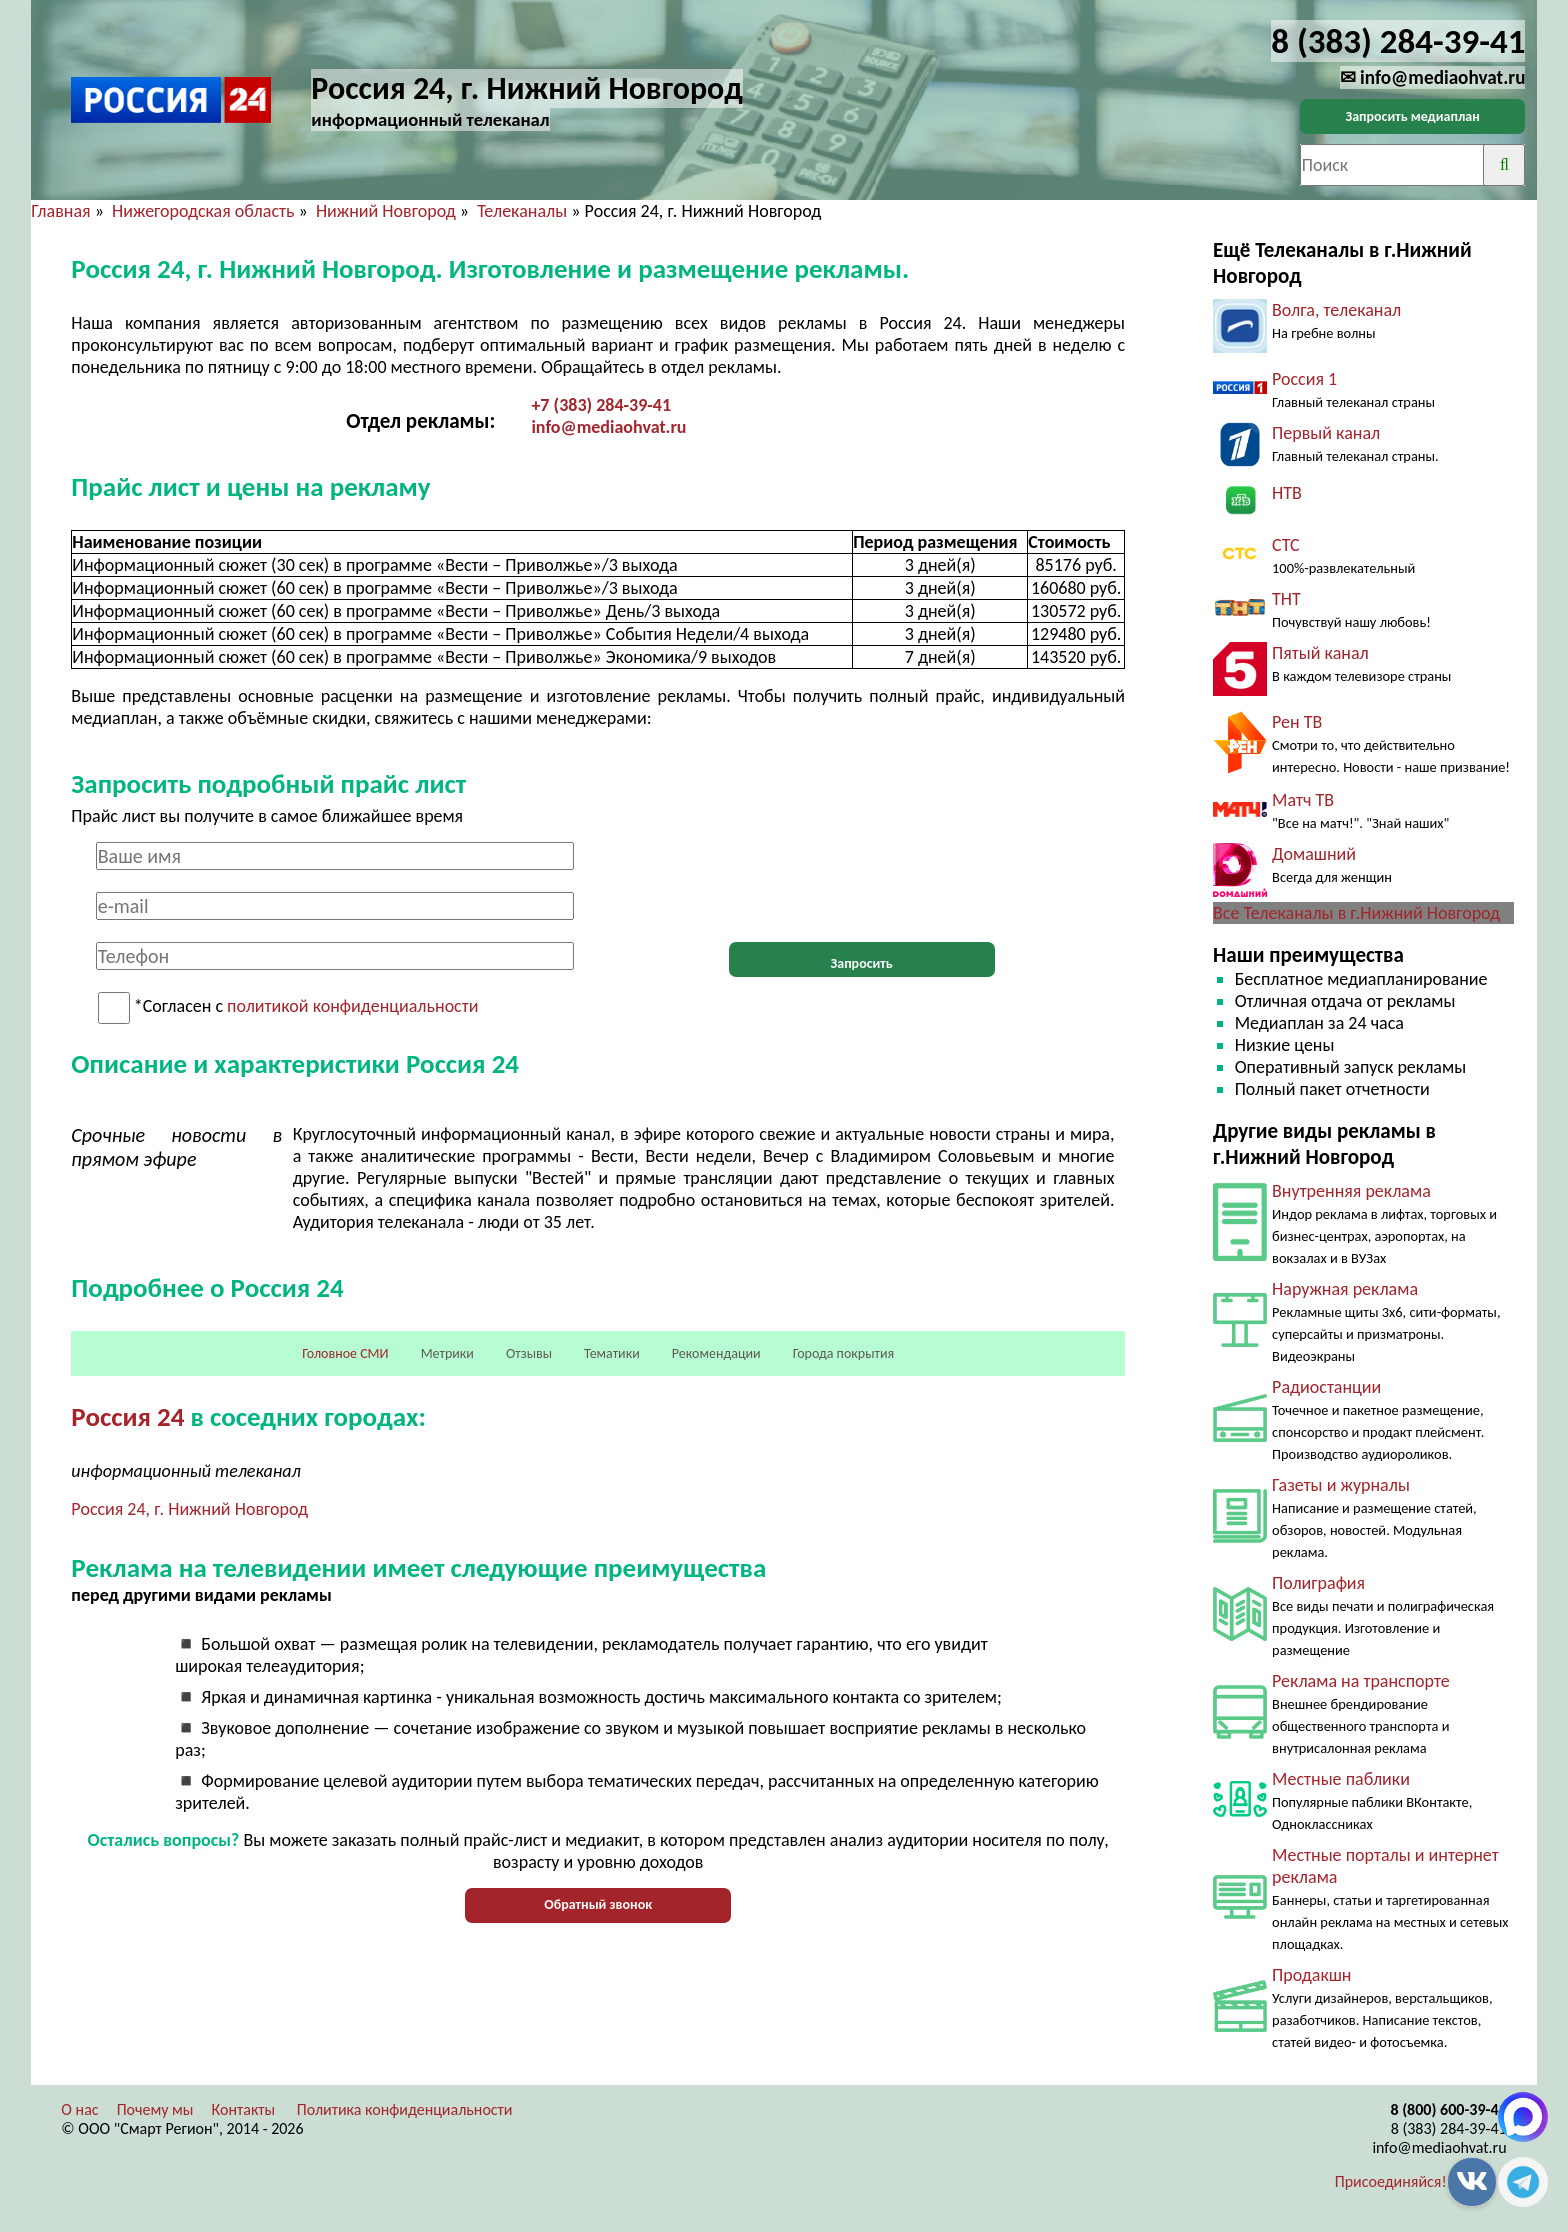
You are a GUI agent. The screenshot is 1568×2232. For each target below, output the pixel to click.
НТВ (1287, 493)
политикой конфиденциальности (352, 1007)
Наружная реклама (1345, 1289)
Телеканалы (522, 211)
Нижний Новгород (386, 211)
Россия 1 (1304, 379)
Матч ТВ (1303, 800)
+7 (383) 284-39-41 (601, 405)
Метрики (447, 1353)
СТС (1285, 545)
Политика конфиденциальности (405, 2109)
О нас (79, 2109)
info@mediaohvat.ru (608, 427)
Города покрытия (843, 1353)
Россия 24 (127, 1416)
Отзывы (529, 1353)
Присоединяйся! (1391, 2181)
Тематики (612, 1353)
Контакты (244, 2109)
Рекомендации (716, 1353)
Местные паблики (1341, 1779)
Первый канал (1326, 433)
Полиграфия (1318, 1583)
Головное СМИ (345, 1353)
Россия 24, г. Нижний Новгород (189, 1509)
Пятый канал (1320, 653)
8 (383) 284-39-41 (1449, 2128)
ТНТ (1286, 599)
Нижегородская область (203, 211)
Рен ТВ (1297, 722)
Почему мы (155, 2109)
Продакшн (1311, 1975)
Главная (60, 211)
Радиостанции (1326, 1387)
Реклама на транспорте (1361, 1681)
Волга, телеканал (1336, 310)
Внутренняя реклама (1351, 1191)
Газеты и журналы (1341, 1485)
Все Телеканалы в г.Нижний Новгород (1356, 913)
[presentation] (862, 881)
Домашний (1314, 854)
